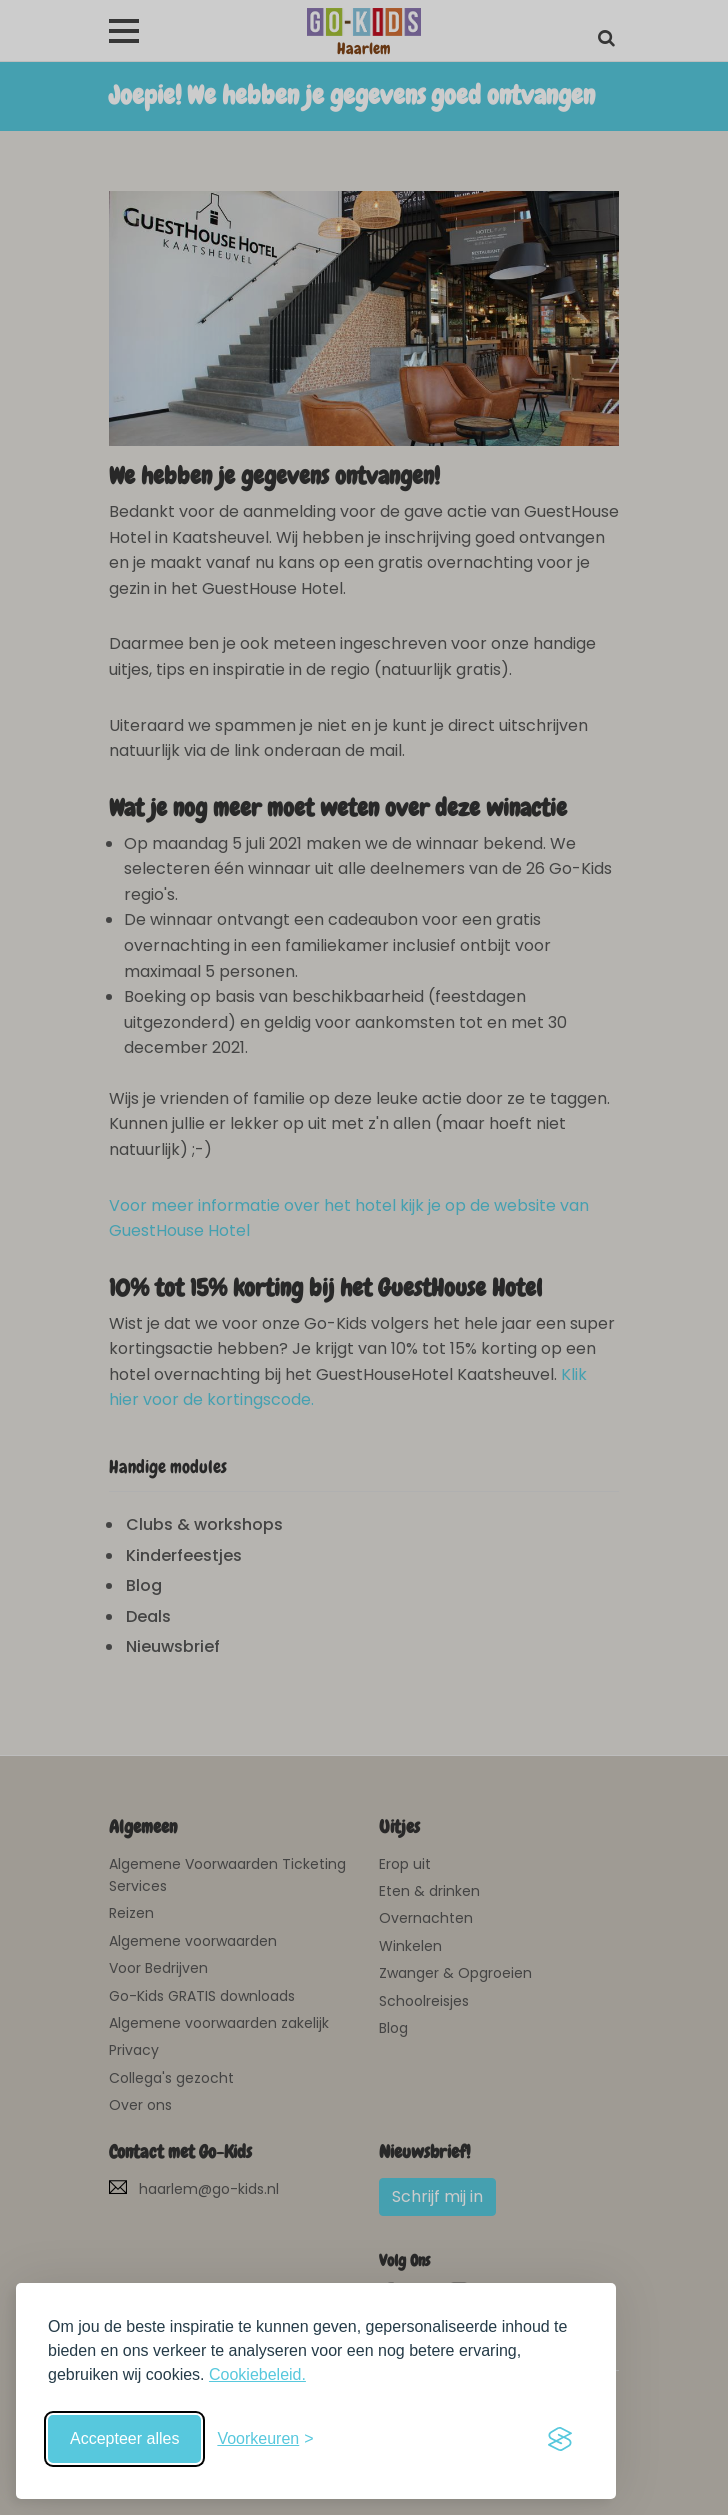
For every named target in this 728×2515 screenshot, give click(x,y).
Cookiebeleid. (257, 2374)
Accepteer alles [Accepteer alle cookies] (124, 2438)
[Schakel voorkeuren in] (265, 2439)
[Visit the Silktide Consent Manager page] (560, 2439)
